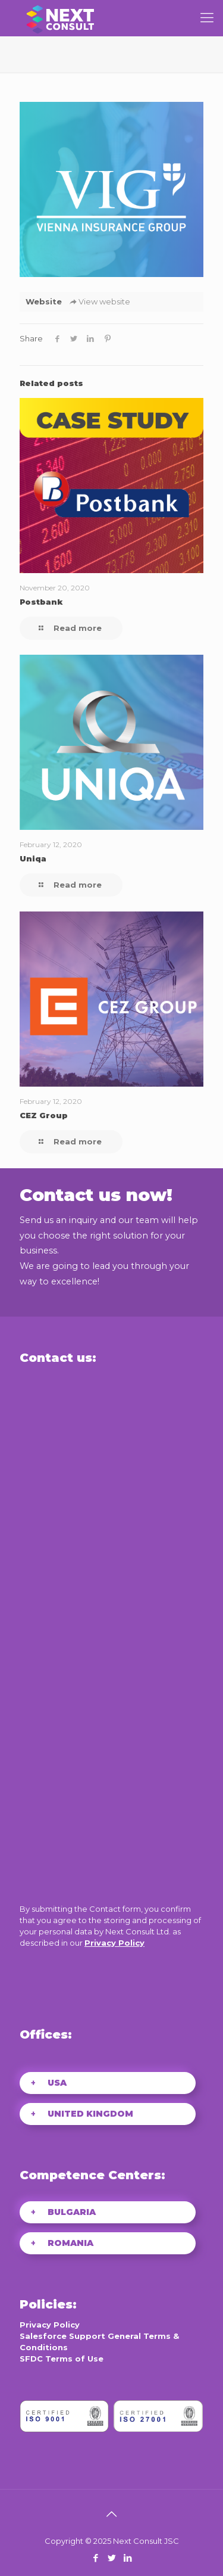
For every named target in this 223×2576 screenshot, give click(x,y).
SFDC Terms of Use (61, 2358)
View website (99, 301)
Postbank (41, 601)
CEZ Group (44, 1115)
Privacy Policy (114, 1942)
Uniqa (33, 858)
